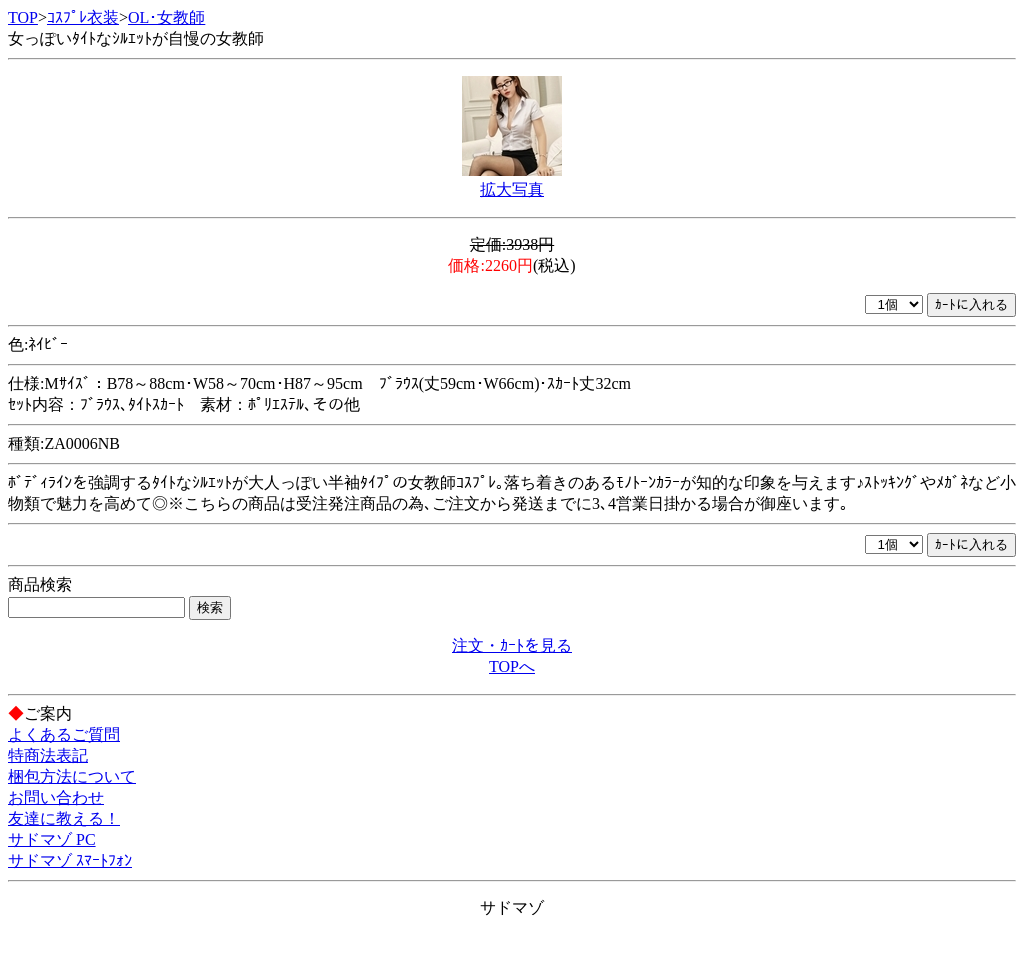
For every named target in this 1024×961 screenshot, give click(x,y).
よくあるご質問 (64, 734)
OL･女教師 (166, 17)
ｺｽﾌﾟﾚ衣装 (83, 17)
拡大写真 (512, 189)
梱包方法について (72, 776)
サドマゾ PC (52, 839)
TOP (23, 17)
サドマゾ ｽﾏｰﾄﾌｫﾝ (70, 860)
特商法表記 (48, 755)
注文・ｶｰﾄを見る (512, 645)
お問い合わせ (56, 797)
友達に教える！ (64, 818)
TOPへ (512, 666)
